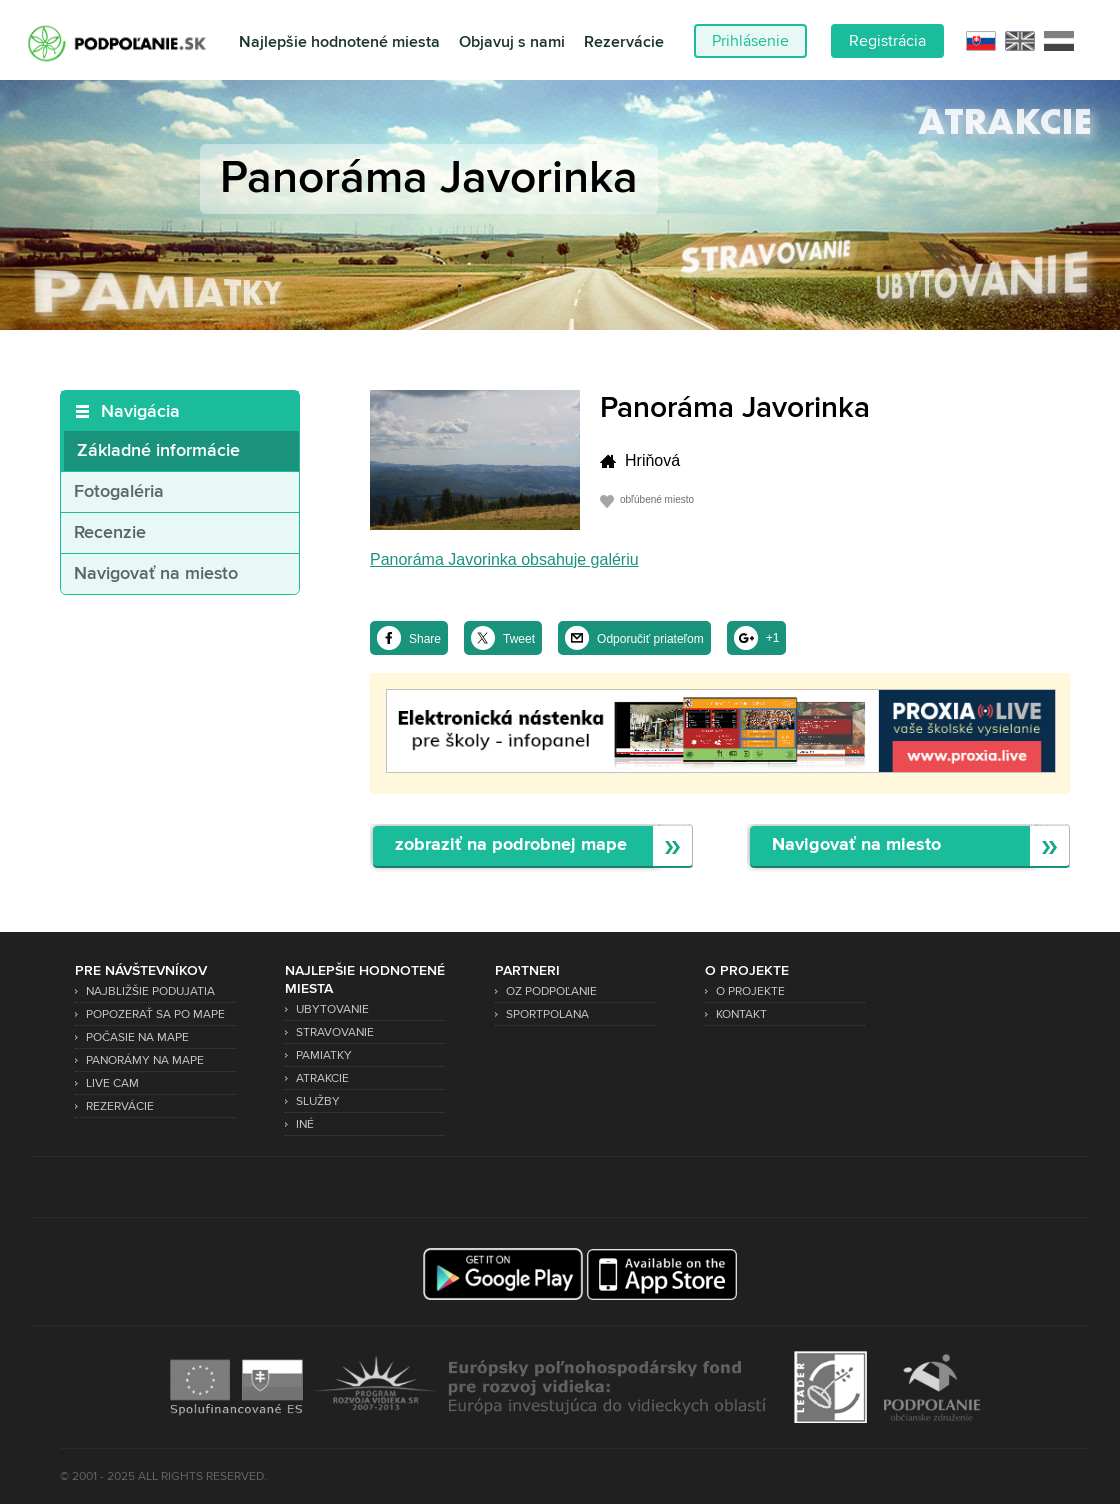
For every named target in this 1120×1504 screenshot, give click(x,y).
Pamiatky (324, 1055)
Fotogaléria (119, 492)
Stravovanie (335, 1032)
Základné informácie (158, 451)
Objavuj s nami (512, 42)
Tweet (519, 639)
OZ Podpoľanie (551, 991)
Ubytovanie (332, 1009)
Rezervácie (624, 42)
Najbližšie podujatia (150, 991)
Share (425, 639)
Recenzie (110, 533)
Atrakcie (322, 1078)
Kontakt (741, 1014)
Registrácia (887, 41)
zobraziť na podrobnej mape (511, 845)
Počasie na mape (137, 1037)
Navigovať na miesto (156, 574)
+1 (773, 638)
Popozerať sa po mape (155, 1014)
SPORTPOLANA (547, 1014)
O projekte (750, 991)
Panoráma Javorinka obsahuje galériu (504, 559)
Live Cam (112, 1083)
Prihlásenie (750, 41)
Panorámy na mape (145, 1060)
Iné (305, 1124)
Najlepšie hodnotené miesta (339, 42)
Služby (318, 1101)
